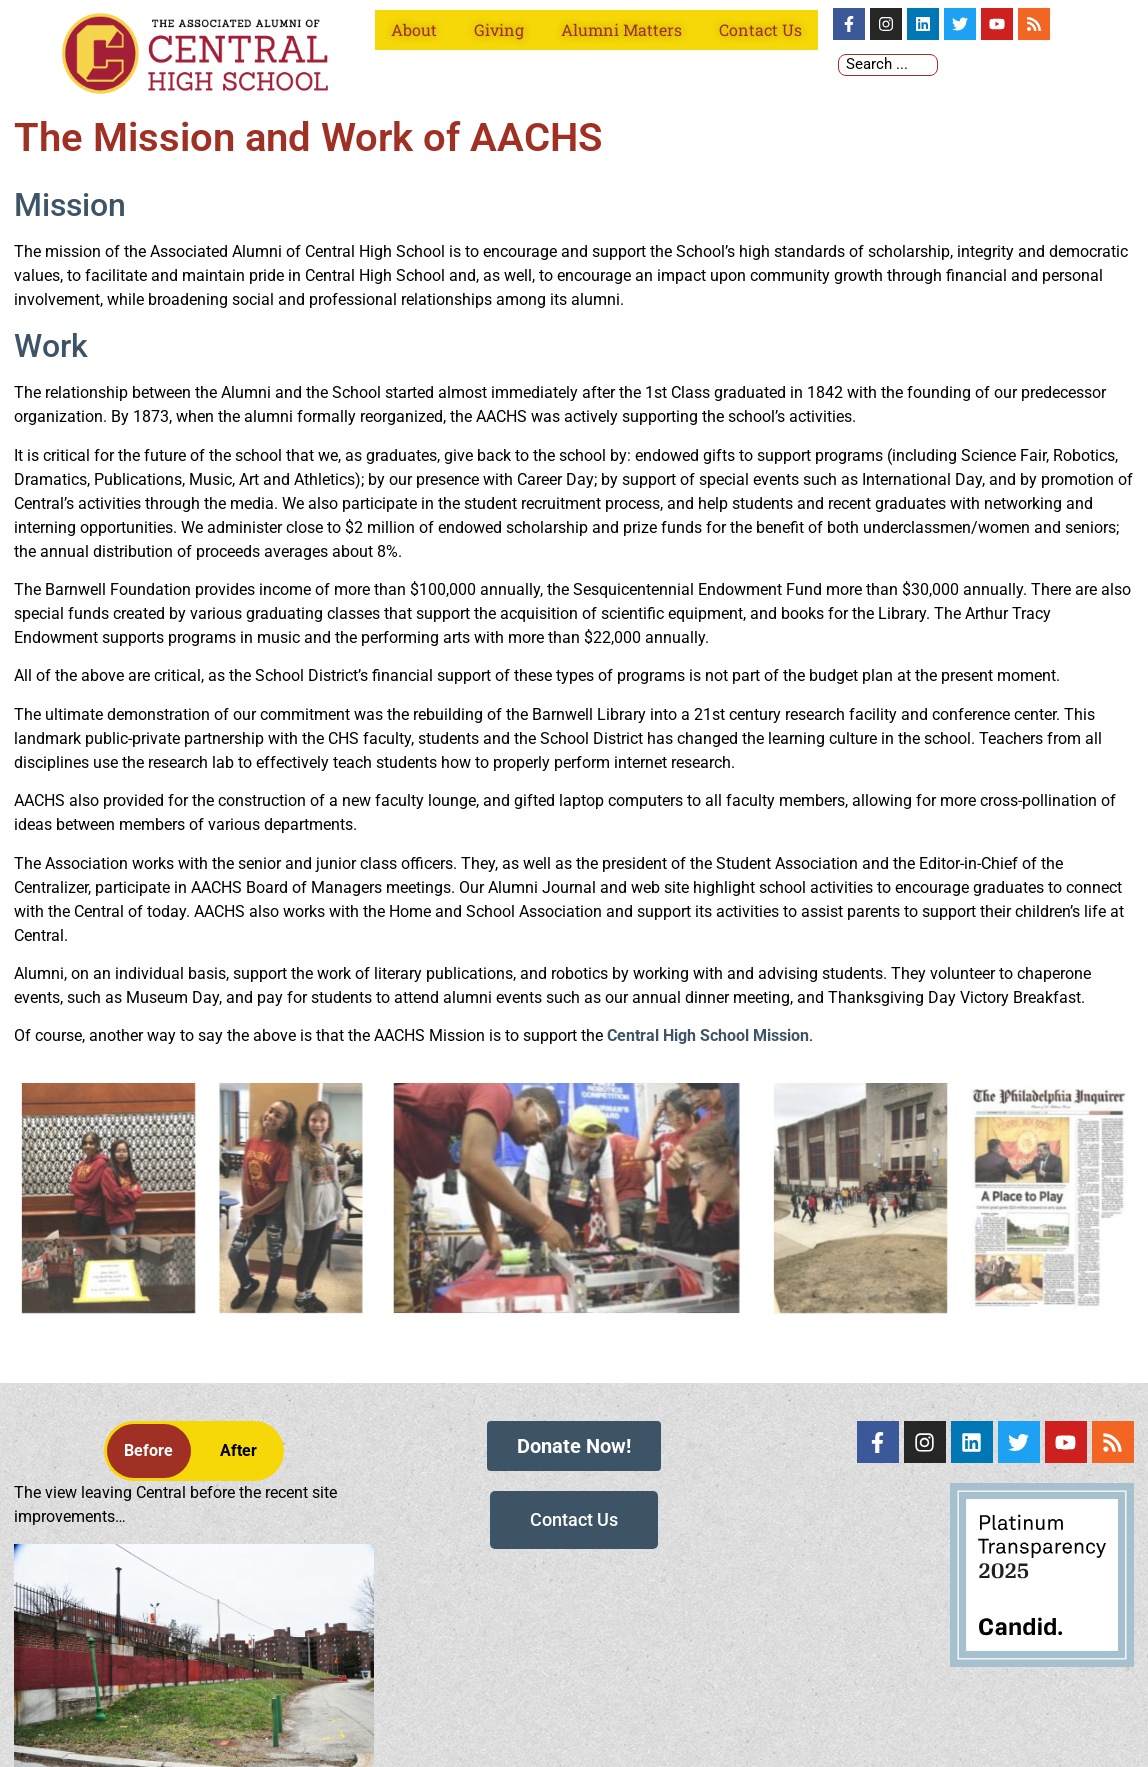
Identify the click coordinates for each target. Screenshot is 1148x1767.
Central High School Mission (708, 1035)
